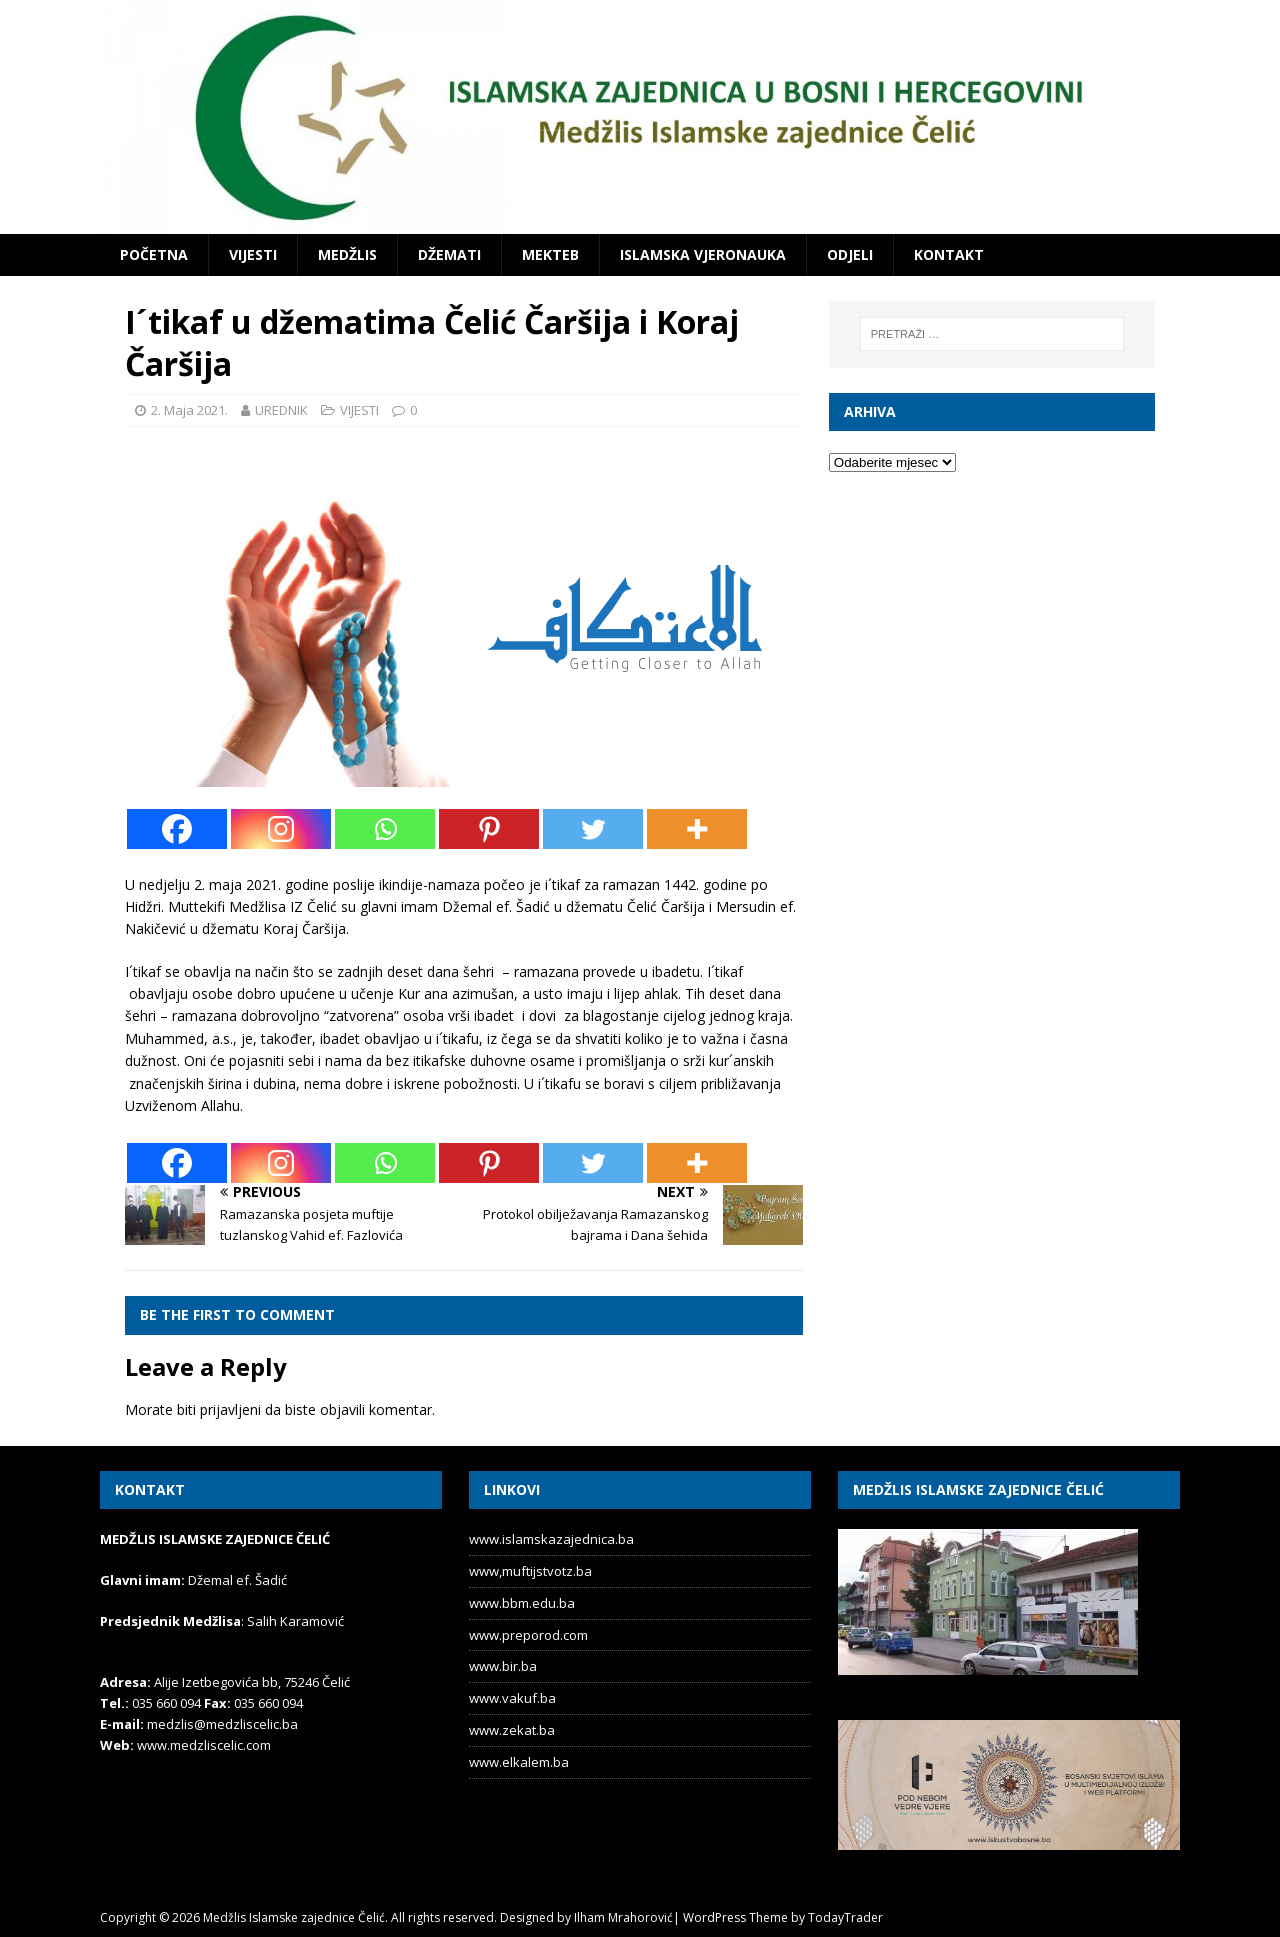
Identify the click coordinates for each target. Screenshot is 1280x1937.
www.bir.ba (503, 1666)
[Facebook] (177, 829)
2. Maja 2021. (189, 410)
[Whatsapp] (385, 829)
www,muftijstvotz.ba (530, 1571)
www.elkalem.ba (519, 1762)
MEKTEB (550, 254)
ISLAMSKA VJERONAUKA (703, 254)
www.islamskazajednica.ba (551, 1539)
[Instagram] (281, 829)
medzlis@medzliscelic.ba (222, 1724)
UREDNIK (281, 410)
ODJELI (850, 254)
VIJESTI (253, 254)
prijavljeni (230, 1409)
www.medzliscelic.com (204, 1745)
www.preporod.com (528, 1635)
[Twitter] (593, 829)
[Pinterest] (489, 829)
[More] (697, 829)
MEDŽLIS (347, 254)
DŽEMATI (449, 254)
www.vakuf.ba (512, 1698)
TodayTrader (845, 1917)
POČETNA (154, 254)
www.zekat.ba (512, 1730)
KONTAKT (949, 254)
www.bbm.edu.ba (522, 1603)
